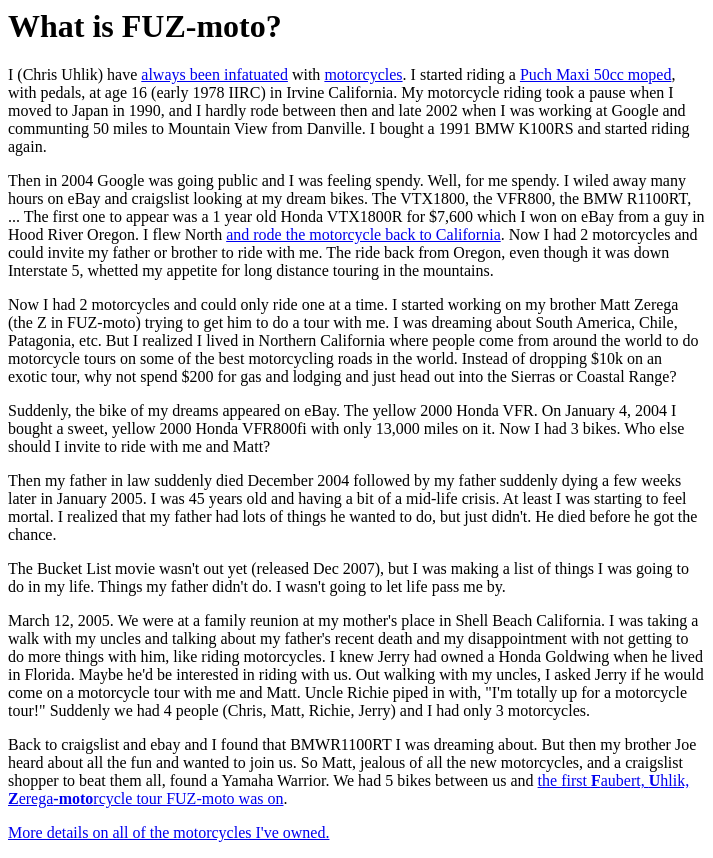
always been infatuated (214, 74)
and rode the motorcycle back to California (363, 234)
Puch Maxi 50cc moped (596, 74)
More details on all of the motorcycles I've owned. (168, 832)
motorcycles (363, 74)
